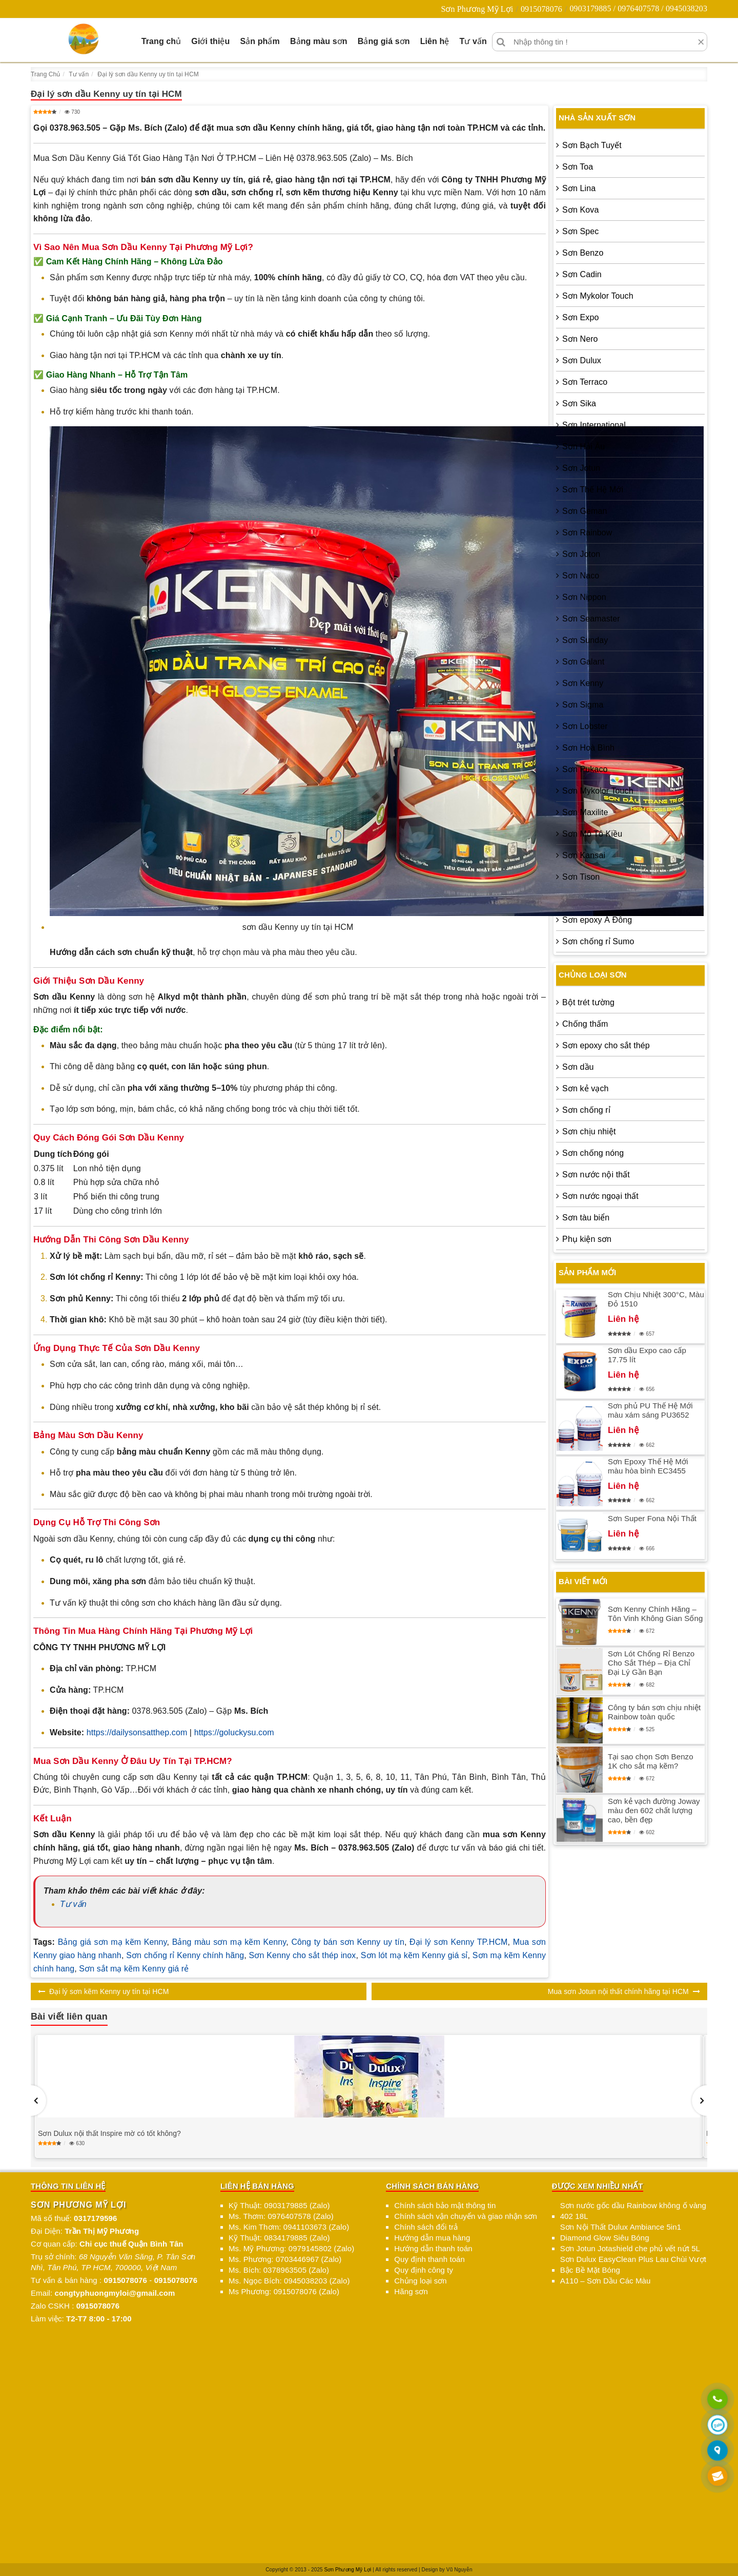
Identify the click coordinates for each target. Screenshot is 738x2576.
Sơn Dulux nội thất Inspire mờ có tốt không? (109, 2133)
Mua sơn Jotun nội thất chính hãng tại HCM (618, 1991)
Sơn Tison (581, 876)
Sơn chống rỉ (586, 1110)
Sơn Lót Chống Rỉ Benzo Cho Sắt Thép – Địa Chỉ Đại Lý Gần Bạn (651, 1662)
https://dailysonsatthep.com (137, 1732)
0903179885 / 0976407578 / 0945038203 (638, 8)
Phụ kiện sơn (586, 1239)
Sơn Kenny (582, 683)
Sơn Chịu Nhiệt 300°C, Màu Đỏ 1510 (656, 1299)
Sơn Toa (577, 166)
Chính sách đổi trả (426, 2226)
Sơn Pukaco (584, 769)
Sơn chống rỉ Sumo (598, 941)
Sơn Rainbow (587, 532)
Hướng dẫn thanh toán (433, 2248)
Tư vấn (473, 41)
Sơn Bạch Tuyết (592, 145)
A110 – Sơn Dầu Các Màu (605, 2280)
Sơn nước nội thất (596, 1174)
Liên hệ (434, 41)
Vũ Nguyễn (459, 2569)
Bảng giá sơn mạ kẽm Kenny (112, 1942)
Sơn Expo (580, 317)
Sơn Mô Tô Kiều (592, 833)
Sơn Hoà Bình (588, 747)
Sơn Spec (580, 231)
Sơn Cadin (582, 274)
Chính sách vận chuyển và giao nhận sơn (465, 2216)
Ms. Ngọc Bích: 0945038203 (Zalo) (289, 2280)
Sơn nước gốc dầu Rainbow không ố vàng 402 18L (633, 2210)
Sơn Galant (583, 661)
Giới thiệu (210, 41)
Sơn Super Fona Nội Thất (652, 1518)
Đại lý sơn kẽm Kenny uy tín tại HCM (109, 1991)
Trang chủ (161, 41)
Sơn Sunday (585, 640)
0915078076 (541, 9)
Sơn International (594, 425)
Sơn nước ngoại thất (600, 1196)
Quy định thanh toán (429, 2259)
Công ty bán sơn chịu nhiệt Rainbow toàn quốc (654, 1712)
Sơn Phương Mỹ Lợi (477, 9)
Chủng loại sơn (420, 2280)
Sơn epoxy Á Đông (597, 920)
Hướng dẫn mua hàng (432, 2237)
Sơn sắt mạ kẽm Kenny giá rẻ (134, 1968)
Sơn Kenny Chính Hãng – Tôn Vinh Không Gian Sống (655, 1614)
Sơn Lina (579, 188)
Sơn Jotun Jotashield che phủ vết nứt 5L (630, 2248)
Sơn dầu (578, 1067)
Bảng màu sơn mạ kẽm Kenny (229, 1942)
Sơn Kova (580, 209)
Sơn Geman (584, 511)
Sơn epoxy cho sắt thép (606, 1045)
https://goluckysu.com (234, 1732)
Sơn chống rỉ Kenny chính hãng (185, 1955)
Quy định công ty (423, 2270)
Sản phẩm (259, 41)
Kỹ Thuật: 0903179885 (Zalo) (279, 2205)
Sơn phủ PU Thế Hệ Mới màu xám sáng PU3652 (650, 1410)
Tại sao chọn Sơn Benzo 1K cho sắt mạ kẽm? (650, 1761)
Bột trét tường (588, 1002)
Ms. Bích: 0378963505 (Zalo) (279, 2270)
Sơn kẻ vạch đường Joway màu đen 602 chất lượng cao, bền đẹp (654, 1810)
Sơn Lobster (584, 726)
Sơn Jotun (581, 468)
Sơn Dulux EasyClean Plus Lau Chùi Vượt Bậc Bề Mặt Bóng (633, 2264)
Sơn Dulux (581, 360)
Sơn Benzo (582, 252)
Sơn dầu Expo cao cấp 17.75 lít (647, 1355)
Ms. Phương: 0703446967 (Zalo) (285, 2259)
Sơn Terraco (584, 382)
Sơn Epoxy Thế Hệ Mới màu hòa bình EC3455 (648, 1466)
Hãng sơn (411, 2291)
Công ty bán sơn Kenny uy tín (347, 1942)
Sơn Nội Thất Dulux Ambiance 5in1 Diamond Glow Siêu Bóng (621, 2232)
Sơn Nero (580, 339)
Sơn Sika (579, 403)
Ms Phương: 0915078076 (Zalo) (284, 2291)
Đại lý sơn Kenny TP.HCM (458, 1942)
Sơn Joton (581, 554)
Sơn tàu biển (585, 1217)
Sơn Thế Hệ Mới (592, 489)
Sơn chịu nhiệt (589, 1131)
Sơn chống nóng (593, 1153)
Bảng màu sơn (318, 41)
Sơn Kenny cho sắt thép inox (302, 1955)
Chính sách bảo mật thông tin (445, 2205)
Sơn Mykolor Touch (597, 296)
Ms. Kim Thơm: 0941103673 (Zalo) (289, 2226)
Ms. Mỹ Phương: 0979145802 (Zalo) (291, 2248)
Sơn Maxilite (585, 812)
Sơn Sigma (582, 704)
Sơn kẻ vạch (585, 1088)
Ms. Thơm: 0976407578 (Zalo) (281, 2216)
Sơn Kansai (583, 855)
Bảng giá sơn (384, 41)
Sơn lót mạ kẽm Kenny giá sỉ (414, 1955)
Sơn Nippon (584, 597)
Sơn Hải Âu (583, 446)
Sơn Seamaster (591, 618)
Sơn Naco (580, 575)
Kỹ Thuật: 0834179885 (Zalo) (279, 2237)
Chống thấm (585, 1024)
